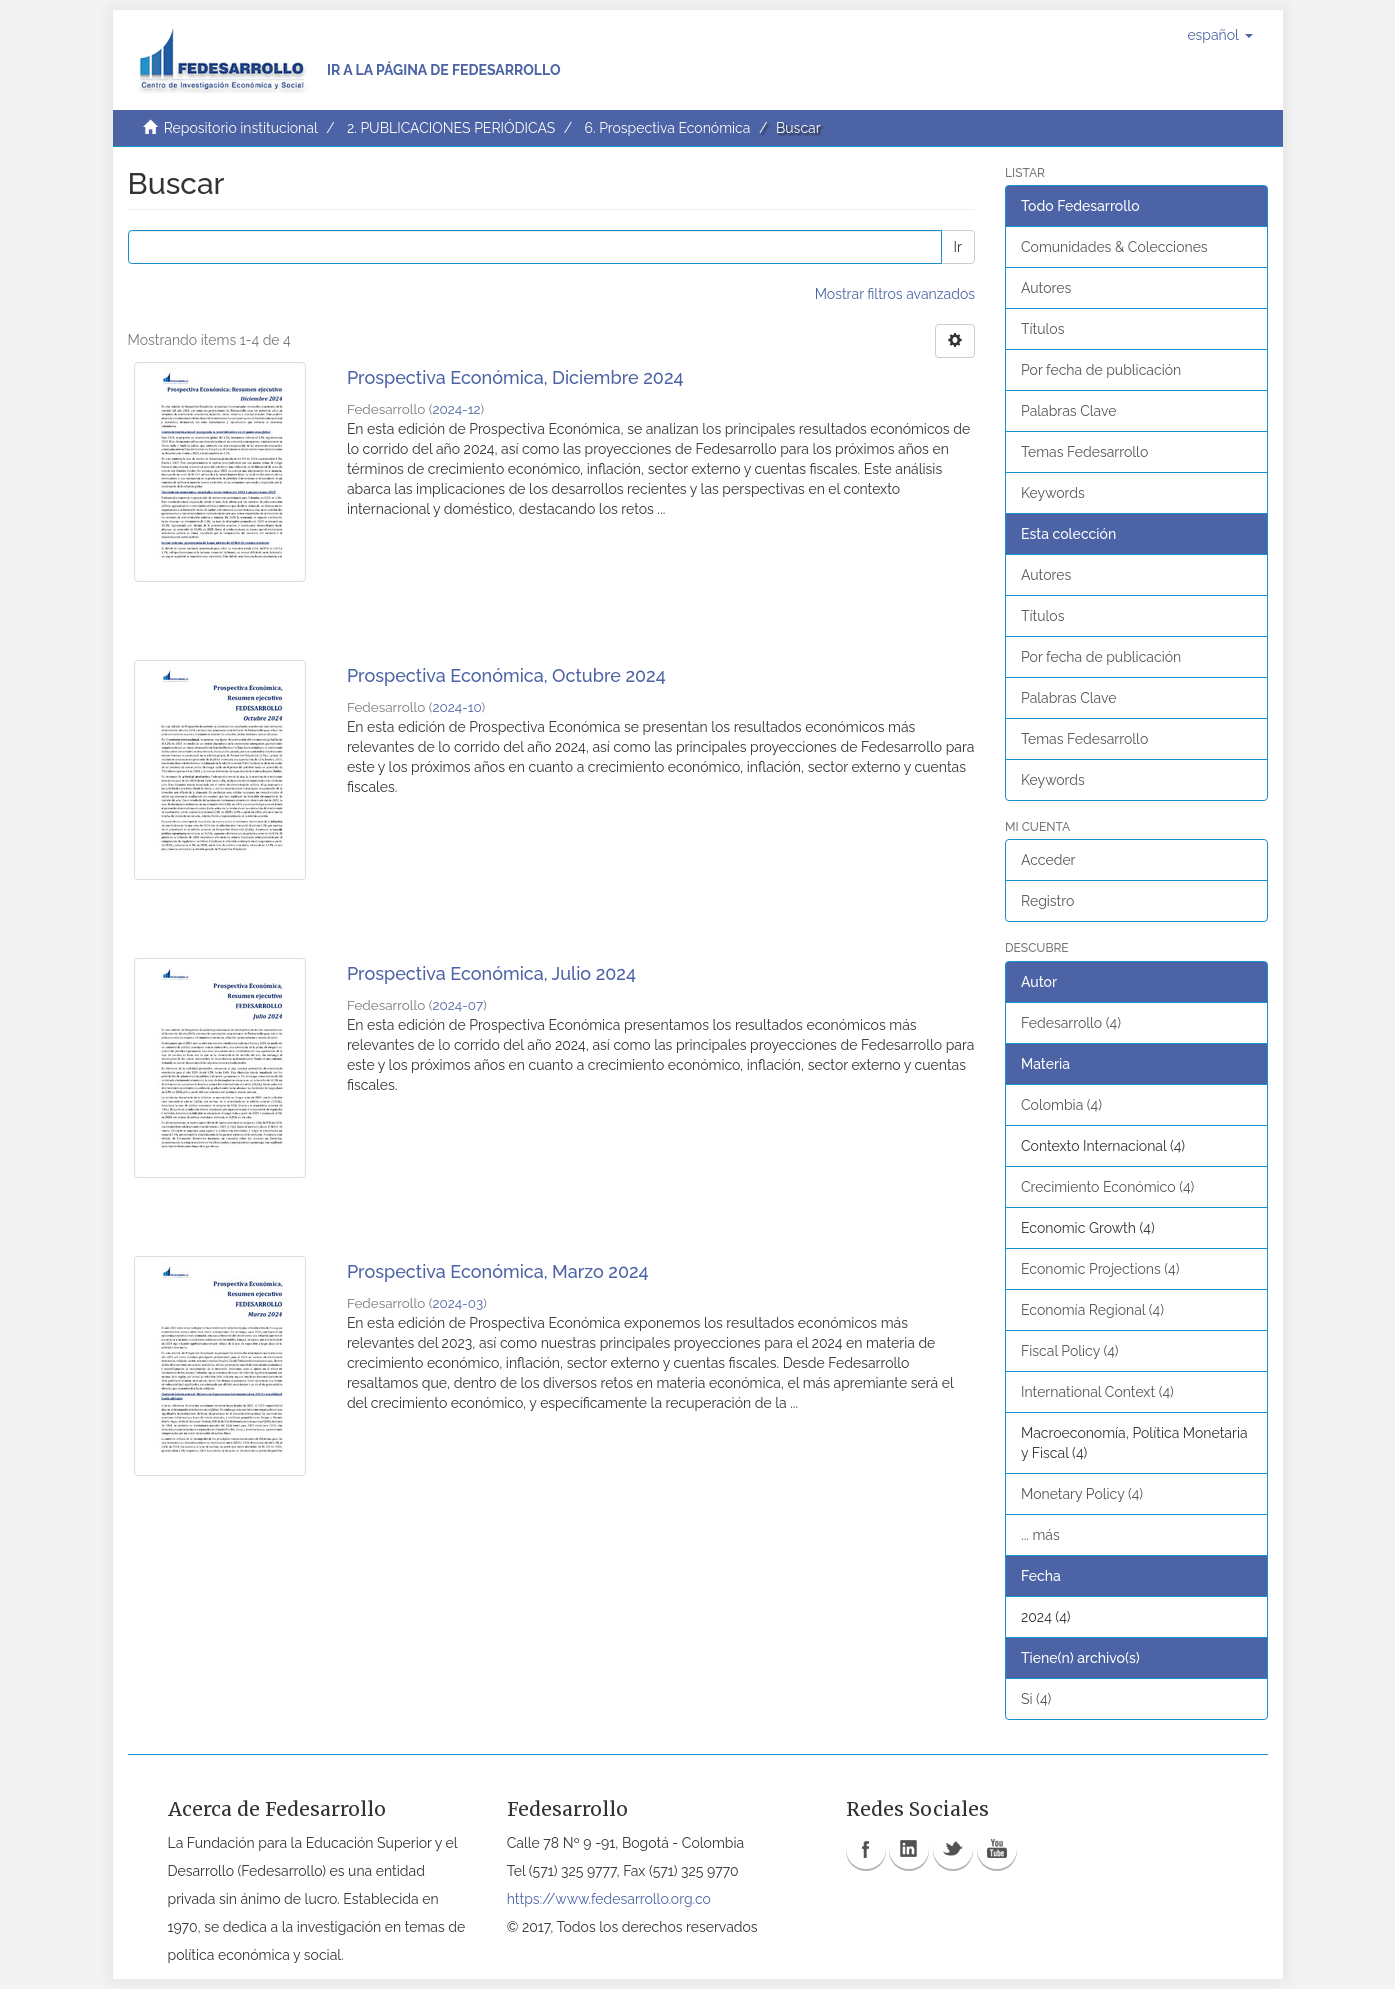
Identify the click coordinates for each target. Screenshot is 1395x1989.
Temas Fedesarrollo (1084, 452)
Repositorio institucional (241, 128)
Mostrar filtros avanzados (895, 294)
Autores (1046, 288)
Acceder (1048, 860)
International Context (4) (1097, 1392)
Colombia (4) (1061, 1105)
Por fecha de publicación (1101, 370)
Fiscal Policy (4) (1070, 1351)
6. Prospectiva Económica (667, 128)
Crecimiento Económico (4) (1107, 1187)
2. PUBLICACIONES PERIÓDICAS (451, 128)
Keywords (1053, 493)
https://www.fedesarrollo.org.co (609, 1899)
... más (1040, 1535)
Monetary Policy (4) (1082, 1494)
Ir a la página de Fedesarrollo (444, 70)
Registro (1047, 901)
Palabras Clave (1068, 411)
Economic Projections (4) (1100, 1269)
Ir (958, 247)
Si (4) (1036, 1699)
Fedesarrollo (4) (1071, 1023)
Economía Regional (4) (1092, 1310)
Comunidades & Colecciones (1114, 247)
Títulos (1042, 329)
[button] (1219, 35)
